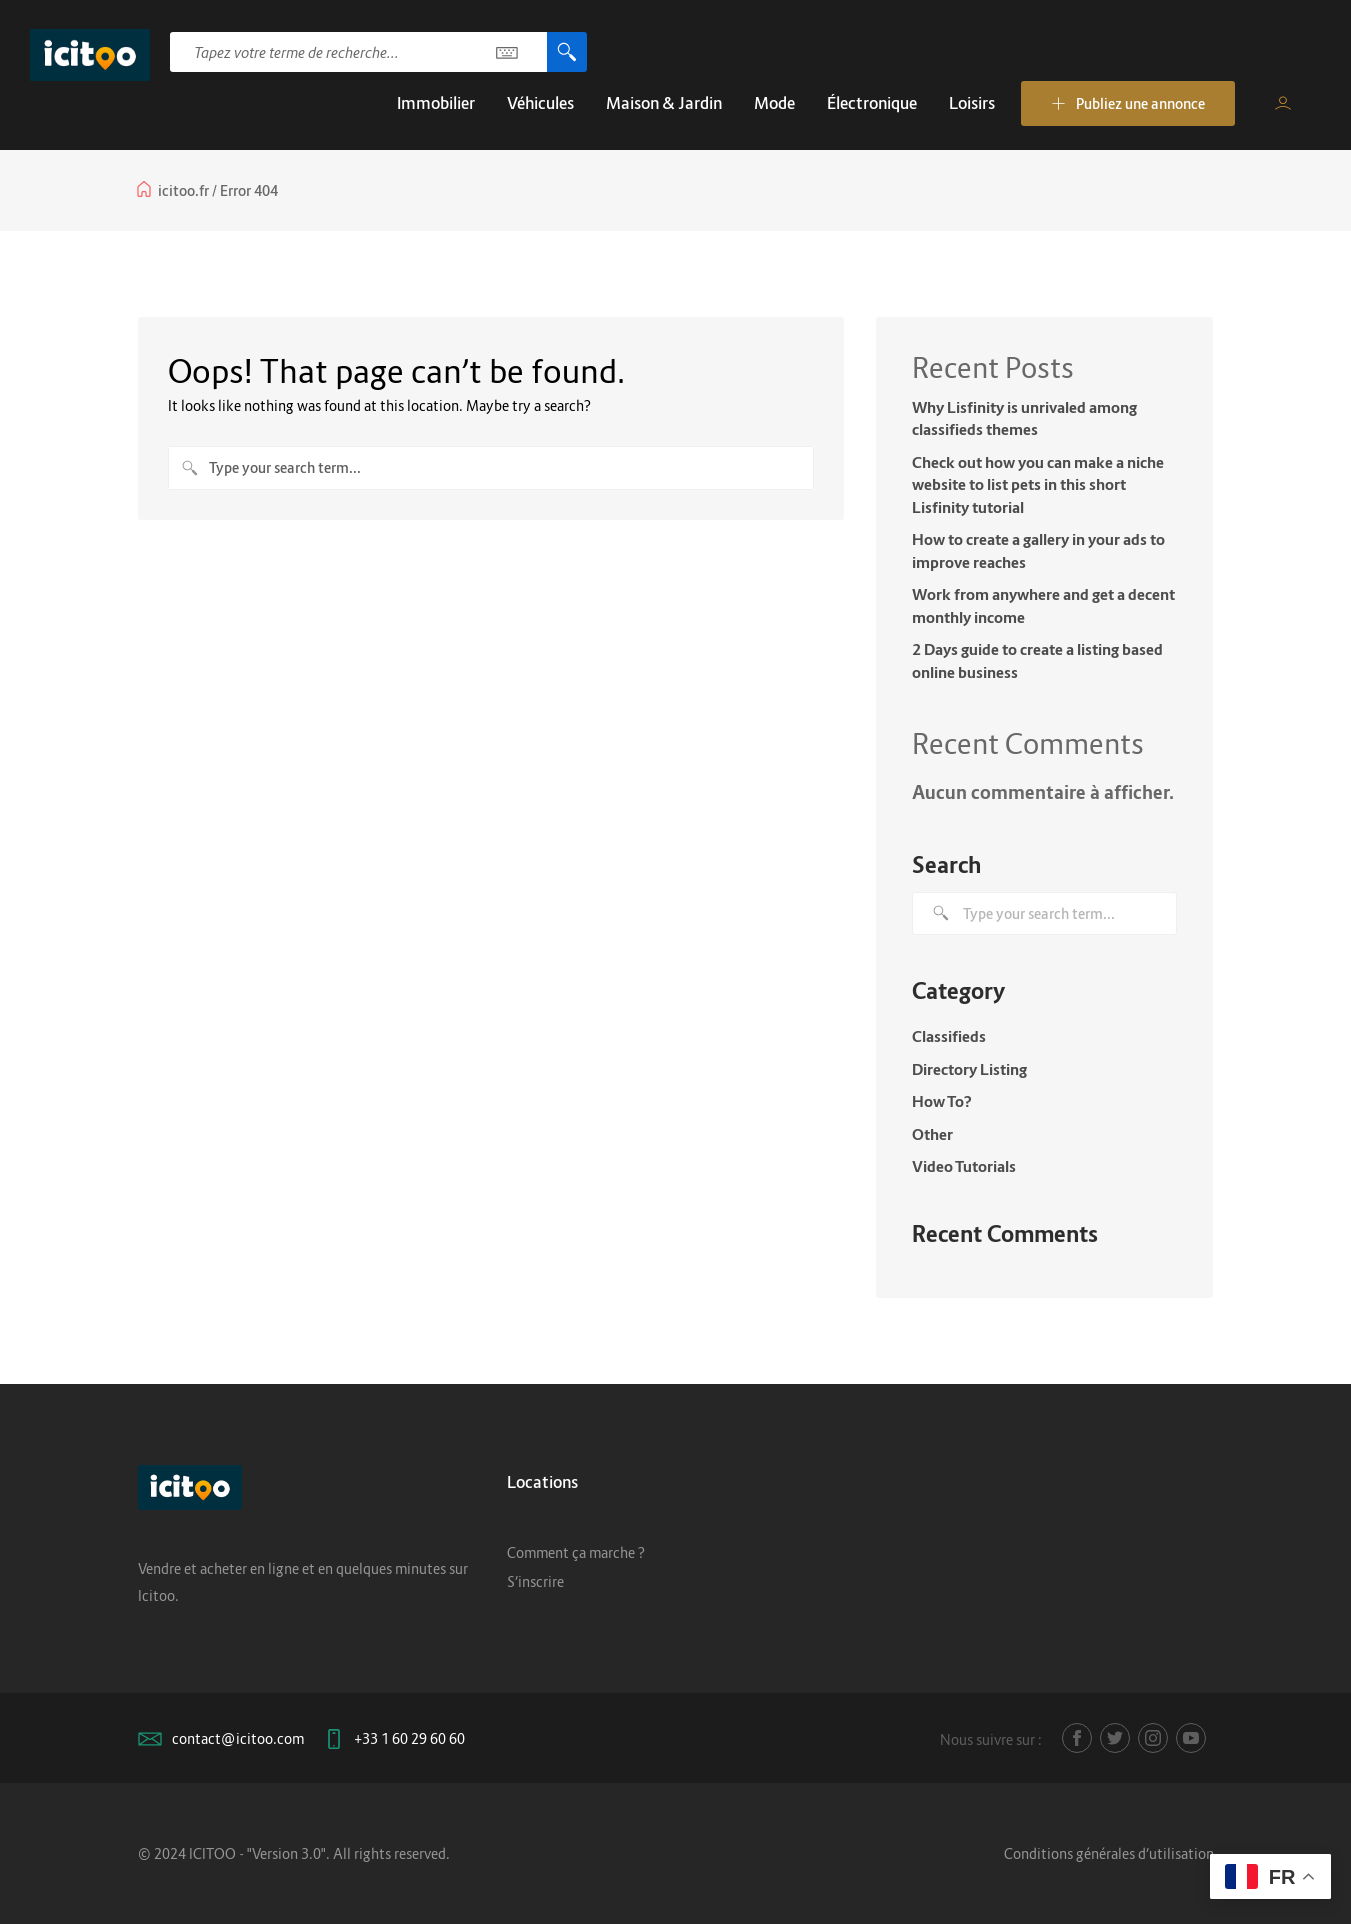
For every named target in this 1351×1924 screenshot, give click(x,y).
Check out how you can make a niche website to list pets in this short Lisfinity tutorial (1038, 484)
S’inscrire (535, 1581)
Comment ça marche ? (576, 1552)
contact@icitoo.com (238, 1738)
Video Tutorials (964, 1166)
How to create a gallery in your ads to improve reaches (1038, 550)
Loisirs (972, 103)
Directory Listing (969, 1069)
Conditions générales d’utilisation (1109, 1853)
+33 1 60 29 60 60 (409, 1738)
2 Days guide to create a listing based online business (1037, 660)
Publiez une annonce (1128, 103)
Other (932, 1134)
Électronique (872, 103)
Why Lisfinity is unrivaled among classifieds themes (1024, 418)
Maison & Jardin (664, 103)
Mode (774, 103)
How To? (942, 1101)
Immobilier (436, 103)
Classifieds (949, 1036)
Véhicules (540, 103)
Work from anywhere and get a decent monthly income (1043, 605)
